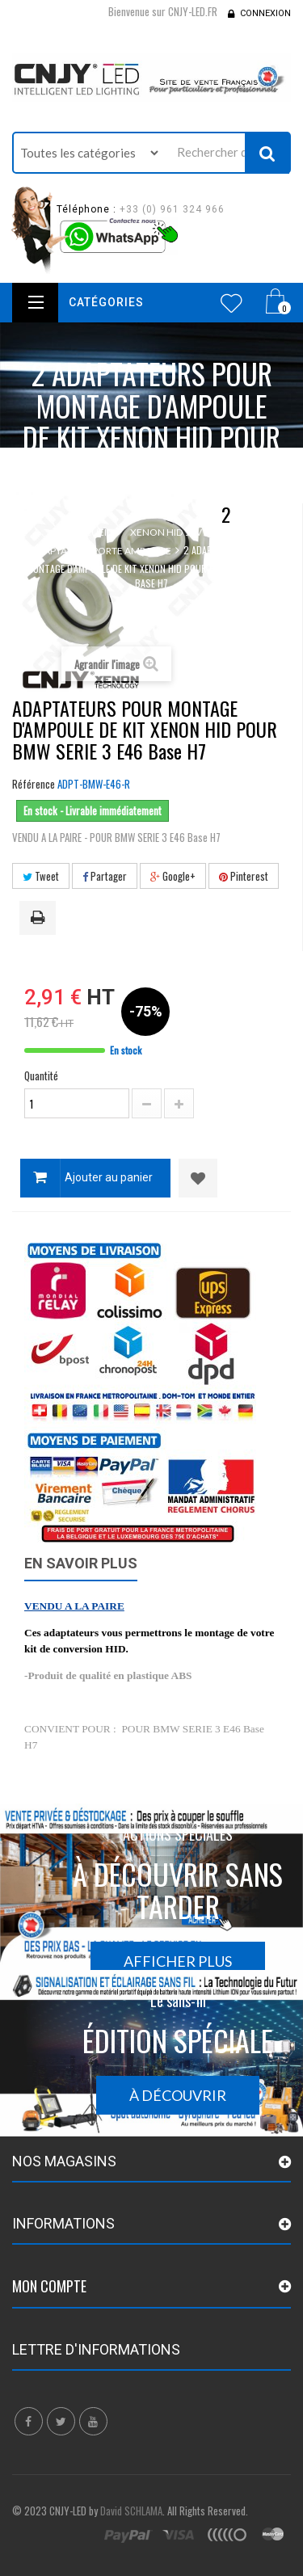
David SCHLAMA (131, 2510)
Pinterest (243, 876)
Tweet (41, 876)
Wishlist (231, 303)
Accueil (92, 532)
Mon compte (49, 2285)
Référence (33, 784)
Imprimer (40, 919)
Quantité (41, 1075)
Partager (104, 876)
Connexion (265, 13)
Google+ (173, 876)
